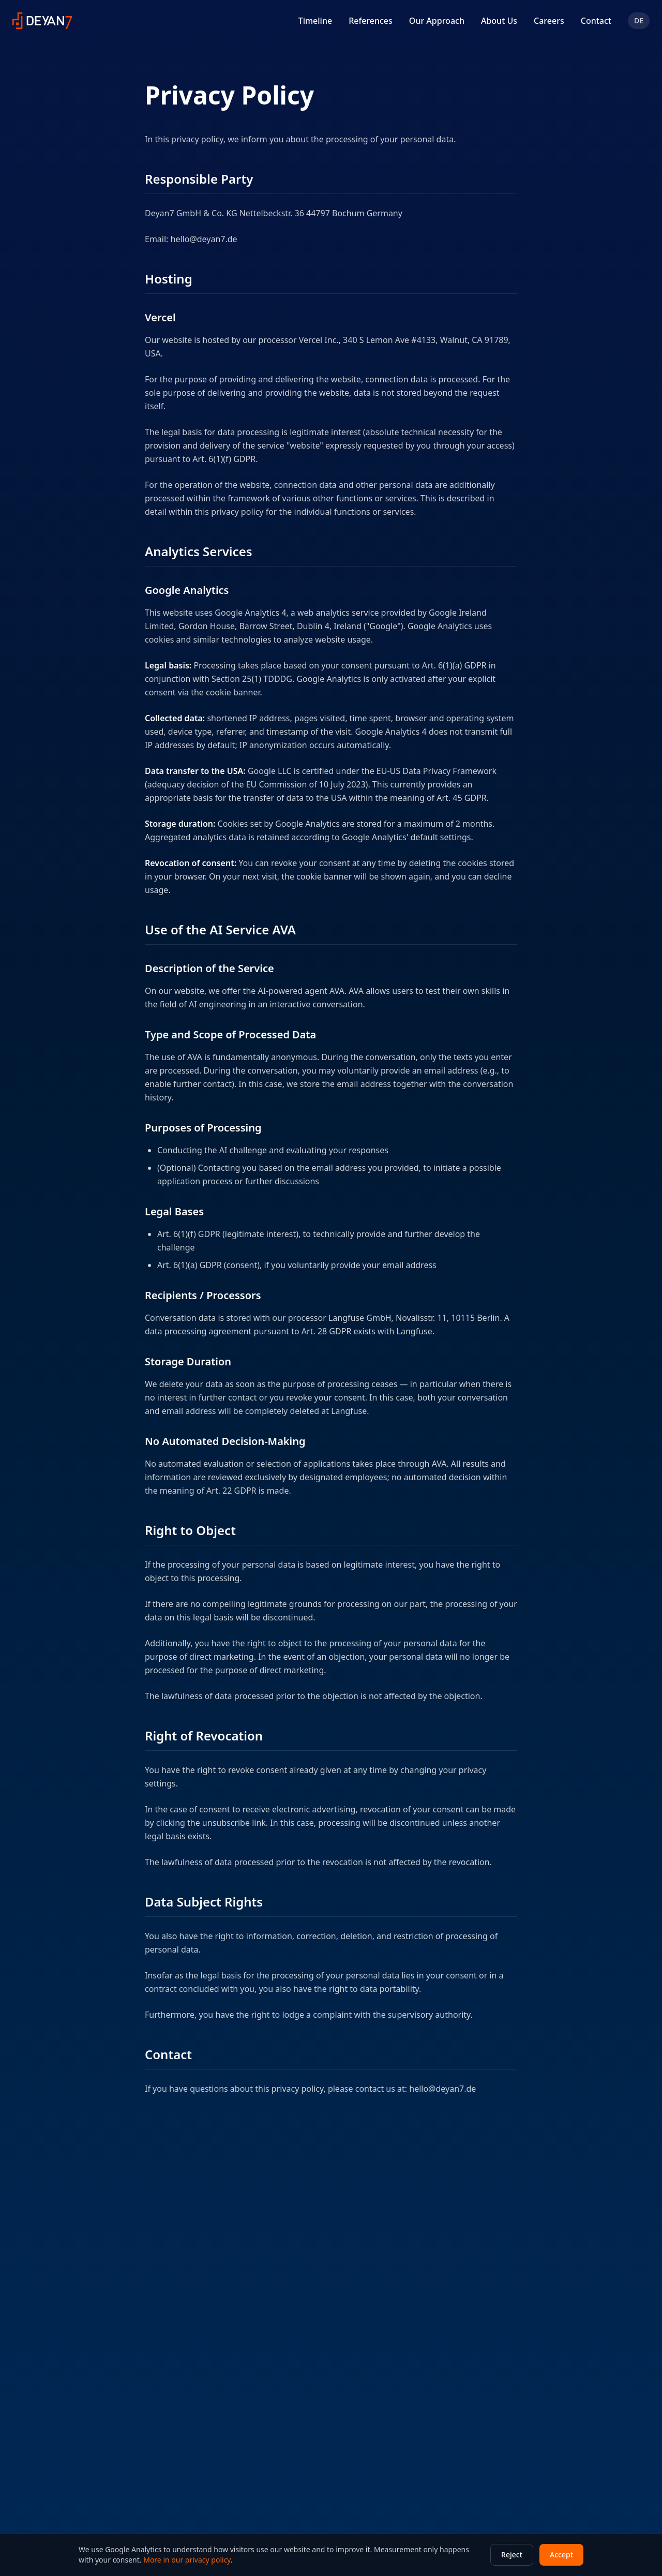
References (371, 20)
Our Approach (436, 20)
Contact (596, 20)
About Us (499, 20)
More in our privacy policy (187, 2560)
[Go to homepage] (42, 20)
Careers (549, 20)
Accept (561, 2554)
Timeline (315, 20)
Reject (511, 2554)
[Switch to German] (639, 20)
